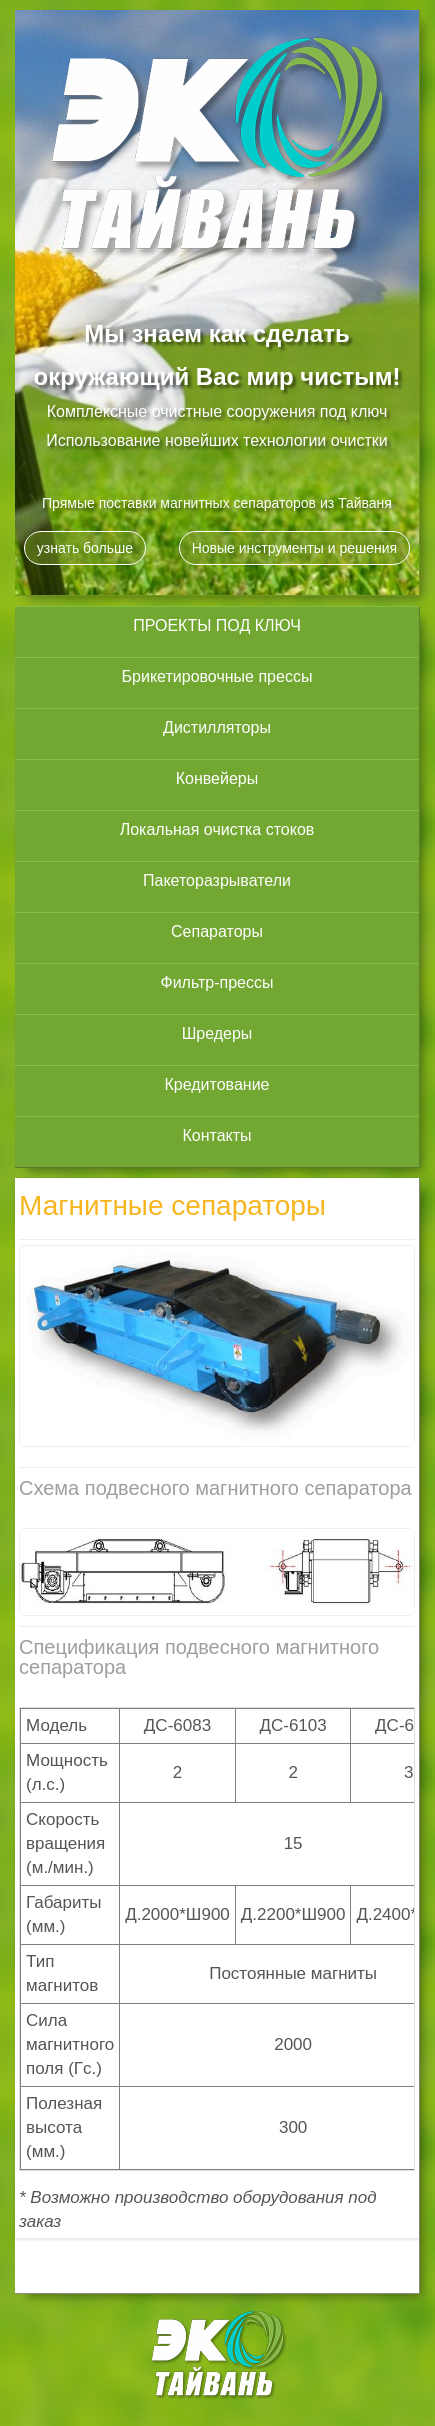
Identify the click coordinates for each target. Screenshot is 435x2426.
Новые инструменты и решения (294, 548)
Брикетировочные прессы (217, 676)
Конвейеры (217, 778)
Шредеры (217, 1033)
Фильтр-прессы (216, 982)
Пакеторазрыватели (217, 880)
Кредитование (217, 1084)
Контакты (216, 1135)
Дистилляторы (217, 727)
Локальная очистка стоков (217, 829)
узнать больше (85, 548)
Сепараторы (217, 931)
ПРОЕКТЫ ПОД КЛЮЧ (217, 625)
